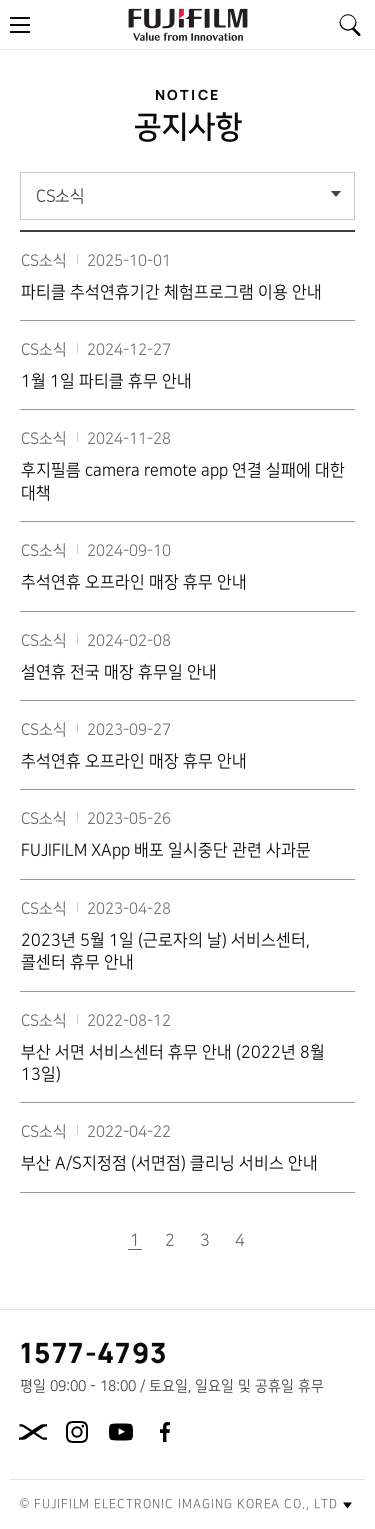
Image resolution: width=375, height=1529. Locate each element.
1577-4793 (94, 1352)
